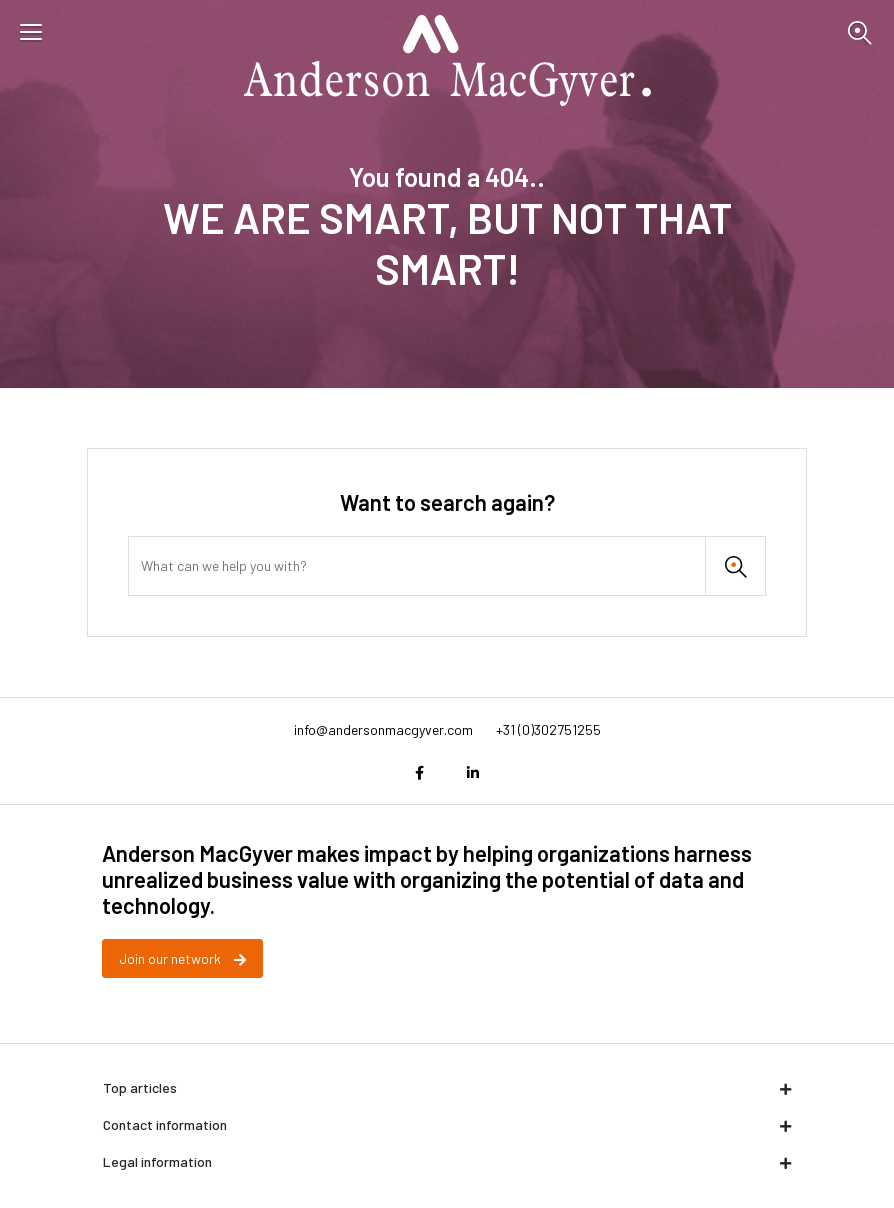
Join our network (182, 958)
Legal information (447, 1161)
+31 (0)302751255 (548, 729)
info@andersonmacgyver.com (383, 729)
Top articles (447, 1087)
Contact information (447, 1124)
